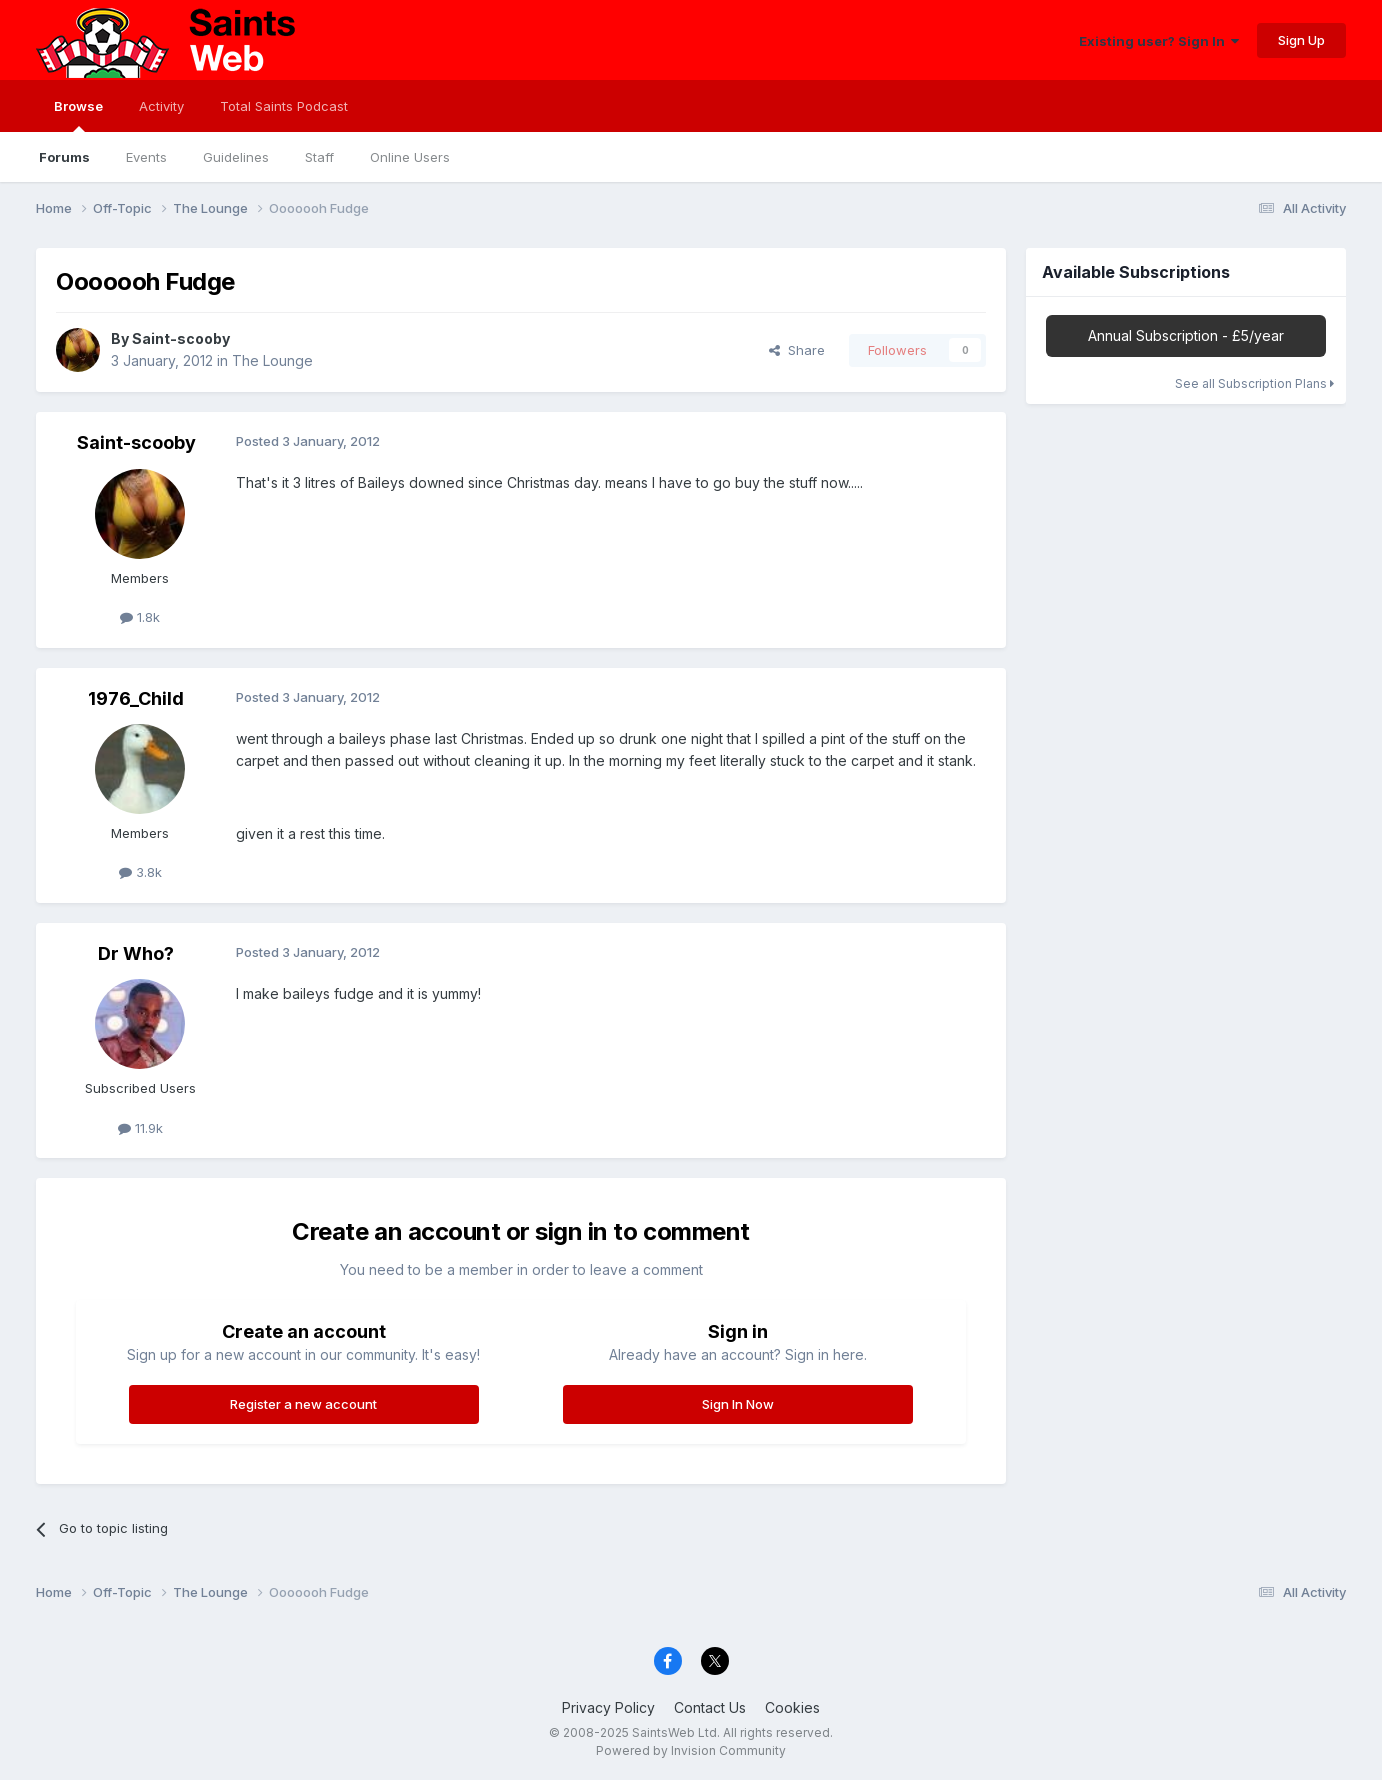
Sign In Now (738, 1404)
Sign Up (1301, 40)
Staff (319, 157)
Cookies (792, 1707)
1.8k (140, 617)
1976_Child (136, 698)
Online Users (410, 157)
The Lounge (272, 360)
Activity (161, 106)
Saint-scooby (181, 338)
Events (146, 157)
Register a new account (303, 1404)
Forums (64, 157)
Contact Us (710, 1707)
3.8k (140, 872)
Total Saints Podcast (284, 106)
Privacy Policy (608, 1707)
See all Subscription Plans (1254, 383)
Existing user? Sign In (1159, 41)
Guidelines (236, 157)
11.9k (140, 1128)
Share (797, 350)
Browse (78, 115)
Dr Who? (136, 953)
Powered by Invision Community (691, 1750)
